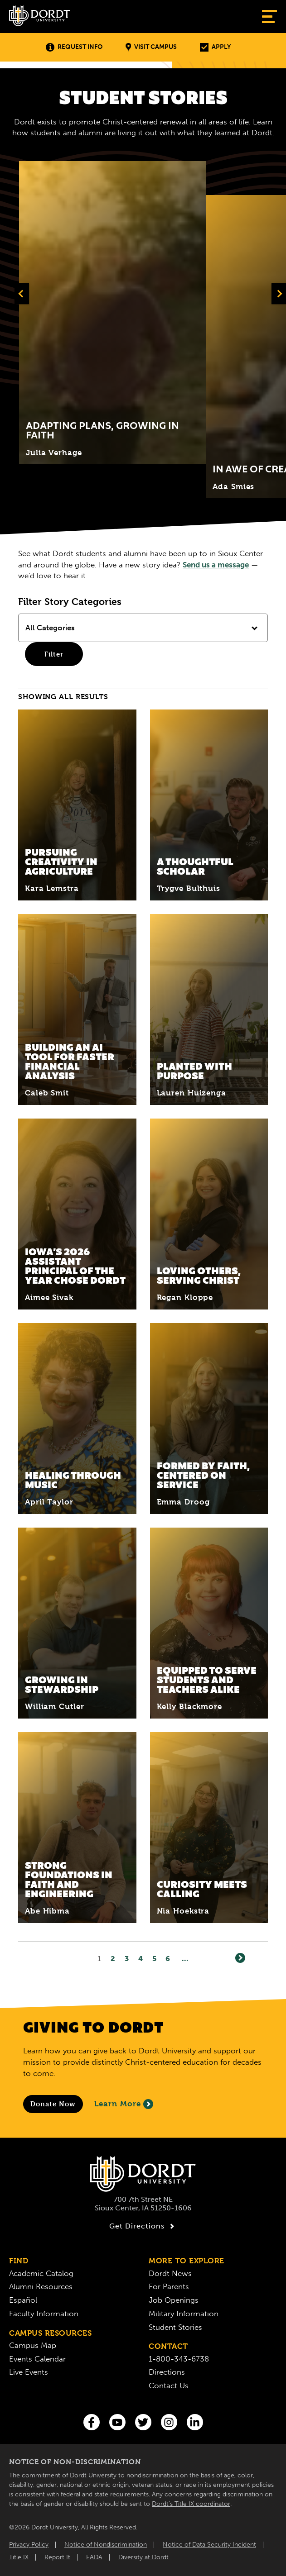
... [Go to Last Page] (185, 1959)
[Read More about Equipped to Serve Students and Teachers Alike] (209, 1623)
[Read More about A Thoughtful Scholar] (209, 804)
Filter (53, 654)
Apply (215, 47)
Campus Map (32, 2345)
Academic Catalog (41, 2273)
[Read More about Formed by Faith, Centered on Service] (209, 1418)
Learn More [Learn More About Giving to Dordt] (123, 2104)
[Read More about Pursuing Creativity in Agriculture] (77, 804)
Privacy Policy (28, 2544)
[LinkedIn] (195, 2422)
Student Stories (175, 2327)
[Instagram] (169, 2422)
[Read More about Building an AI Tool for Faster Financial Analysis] (77, 1009)
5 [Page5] (154, 1959)
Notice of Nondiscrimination (105, 2544)
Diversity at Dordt (143, 2557)
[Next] (240, 1958)
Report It (57, 2557)
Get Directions (143, 2226)
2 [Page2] (113, 1959)
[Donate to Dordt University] (53, 2104)
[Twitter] (143, 2422)
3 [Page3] (127, 1959)
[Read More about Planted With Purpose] (209, 1009)
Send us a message (216, 564)
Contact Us (169, 2385)
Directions (167, 2371)
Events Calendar (37, 2358)
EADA (94, 2557)
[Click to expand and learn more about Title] (112, 312)
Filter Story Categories (69, 601)
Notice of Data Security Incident (209, 2544)
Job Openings (174, 2300)
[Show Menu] (269, 16)
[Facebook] (91, 2422)
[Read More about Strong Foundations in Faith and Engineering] (77, 1827)
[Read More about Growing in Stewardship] (77, 1623)
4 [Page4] (140, 1959)
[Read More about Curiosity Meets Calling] (209, 1827)
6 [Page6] (167, 1959)
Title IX (19, 2557)
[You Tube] (117, 2422)
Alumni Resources (41, 2286)
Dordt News (170, 2273)
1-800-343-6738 (179, 2358)
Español (23, 2300)
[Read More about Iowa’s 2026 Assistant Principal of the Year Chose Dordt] (77, 1214)
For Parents (169, 2286)
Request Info (74, 47)
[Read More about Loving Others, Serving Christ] (209, 1214)
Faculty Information (43, 2313)
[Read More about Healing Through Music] (77, 1418)
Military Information (183, 2313)
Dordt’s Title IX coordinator (191, 2504)
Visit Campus (151, 47)
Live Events (28, 2371)
